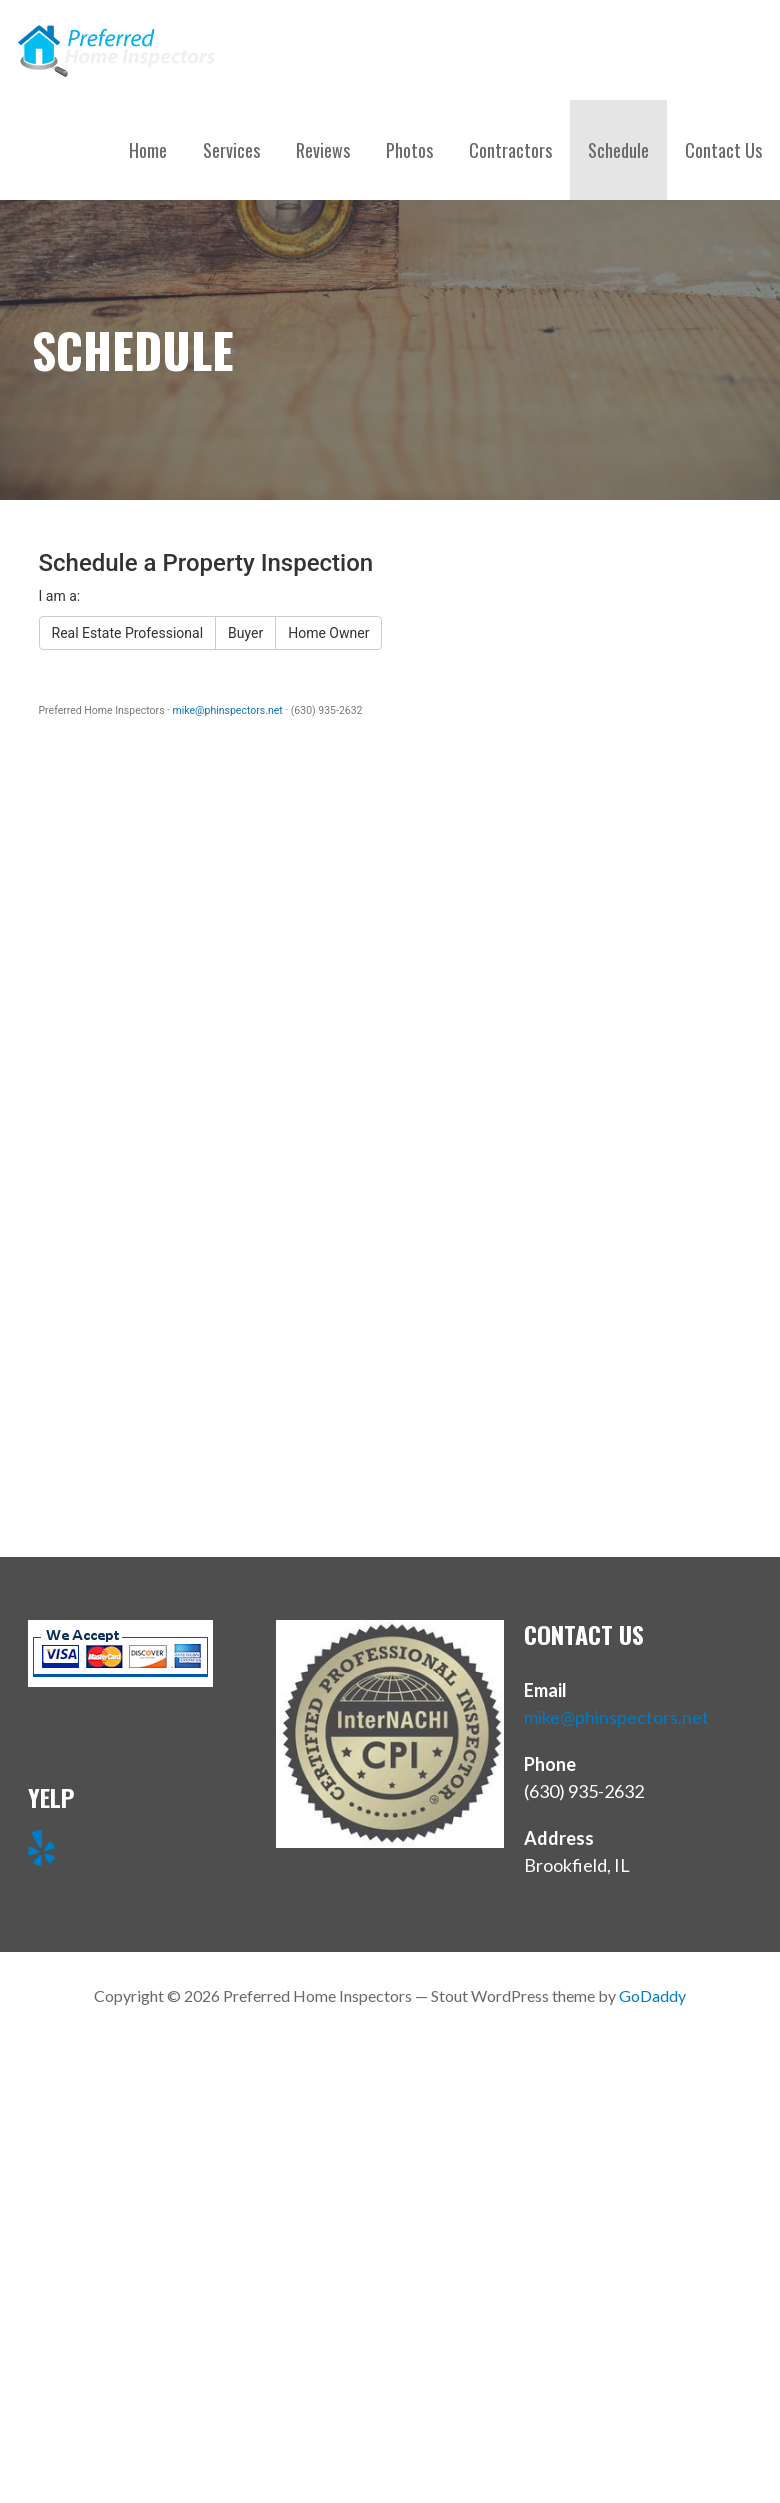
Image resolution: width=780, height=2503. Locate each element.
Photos (409, 150)
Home (148, 150)
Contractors (510, 150)
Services (231, 150)
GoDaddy (652, 1995)
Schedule (618, 150)
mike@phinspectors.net (616, 1717)
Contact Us (723, 150)
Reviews (323, 150)
